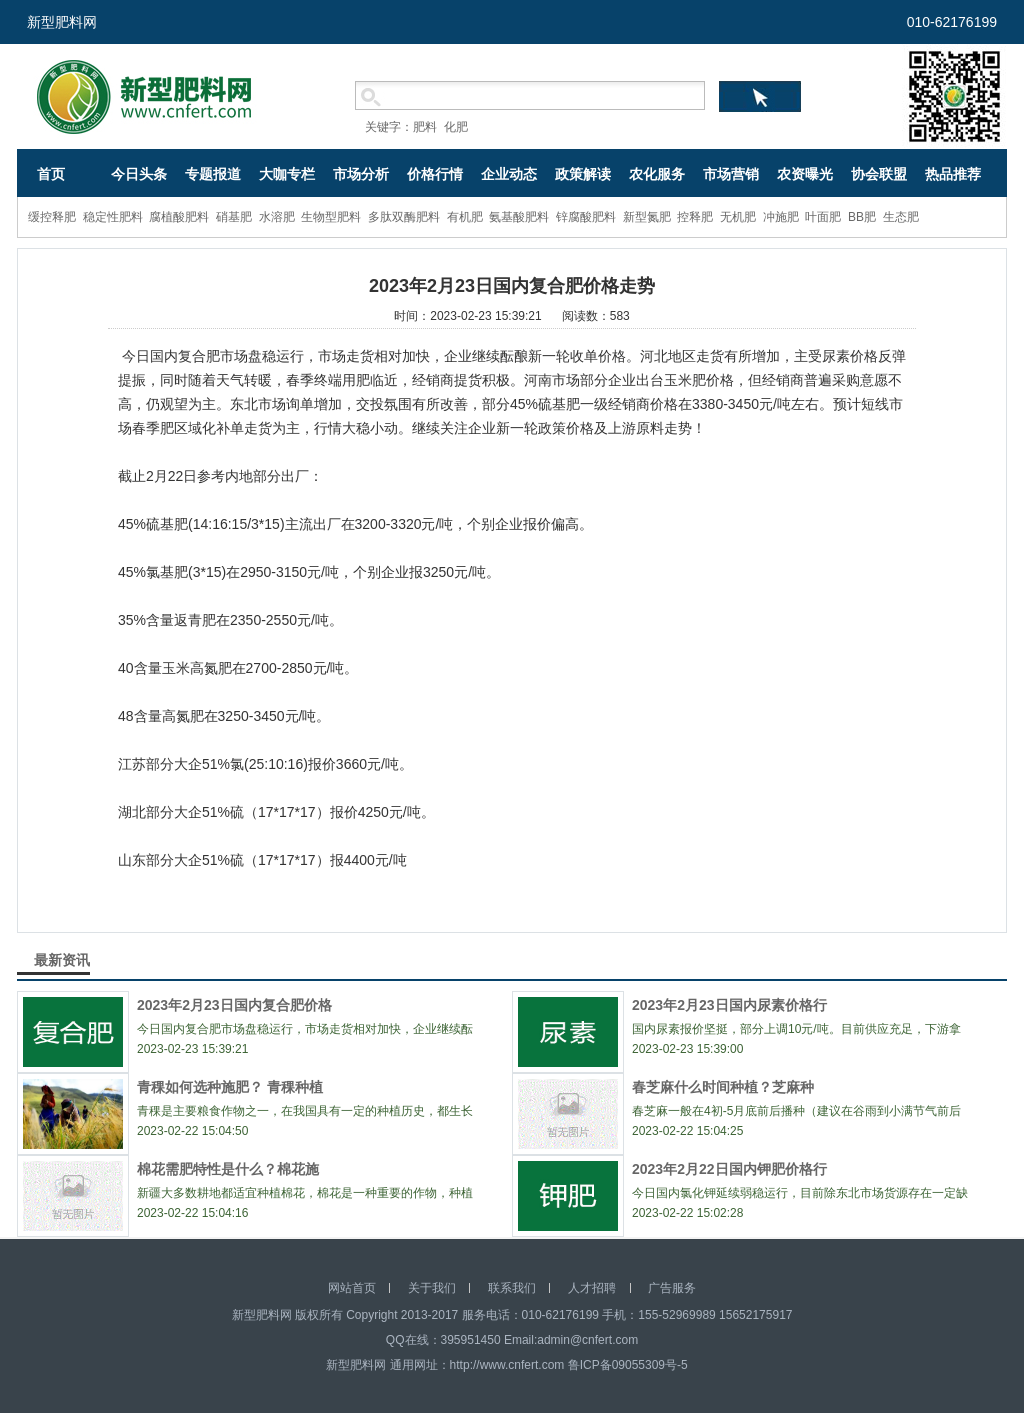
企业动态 (509, 174)
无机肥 (738, 217)
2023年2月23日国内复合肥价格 (234, 1005)
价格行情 (435, 174)
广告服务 (672, 1288)
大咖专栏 (287, 174)
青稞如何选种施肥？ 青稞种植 (230, 1087)
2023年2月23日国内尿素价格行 (729, 1005)
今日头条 (139, 174)
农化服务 (657, 174)
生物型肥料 (331, 217)
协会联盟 (879, 174)
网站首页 (352, 1288)
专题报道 (213, 174)
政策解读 (583, 174)
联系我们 (512, 1288)
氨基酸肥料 (519, 217)
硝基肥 (234, 217)
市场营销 (731, 174)
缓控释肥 (52, 217)
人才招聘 (592, 1288)
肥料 (425, 127)
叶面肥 (823, 217)
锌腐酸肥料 (586, 217)
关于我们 (432, 1288)
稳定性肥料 (113, 217)
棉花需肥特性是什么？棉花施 (228, 1169)
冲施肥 (781, 217)
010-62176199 (952, 22)
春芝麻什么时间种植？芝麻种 (723, 1087)
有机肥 (465, 217)
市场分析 (361, 174)
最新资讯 (62, 960)
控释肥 (695, 217)
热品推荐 (953, 174)
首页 (51, 174)
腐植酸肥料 (179, 217)
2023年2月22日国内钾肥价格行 (729, 1169)
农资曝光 (805, 174)
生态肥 (901, 217)
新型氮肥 (647, 217)
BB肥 (862, 217)
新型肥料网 (62, 22)
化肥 (456, 127)
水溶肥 (277, 217)
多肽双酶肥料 (404, 217)
